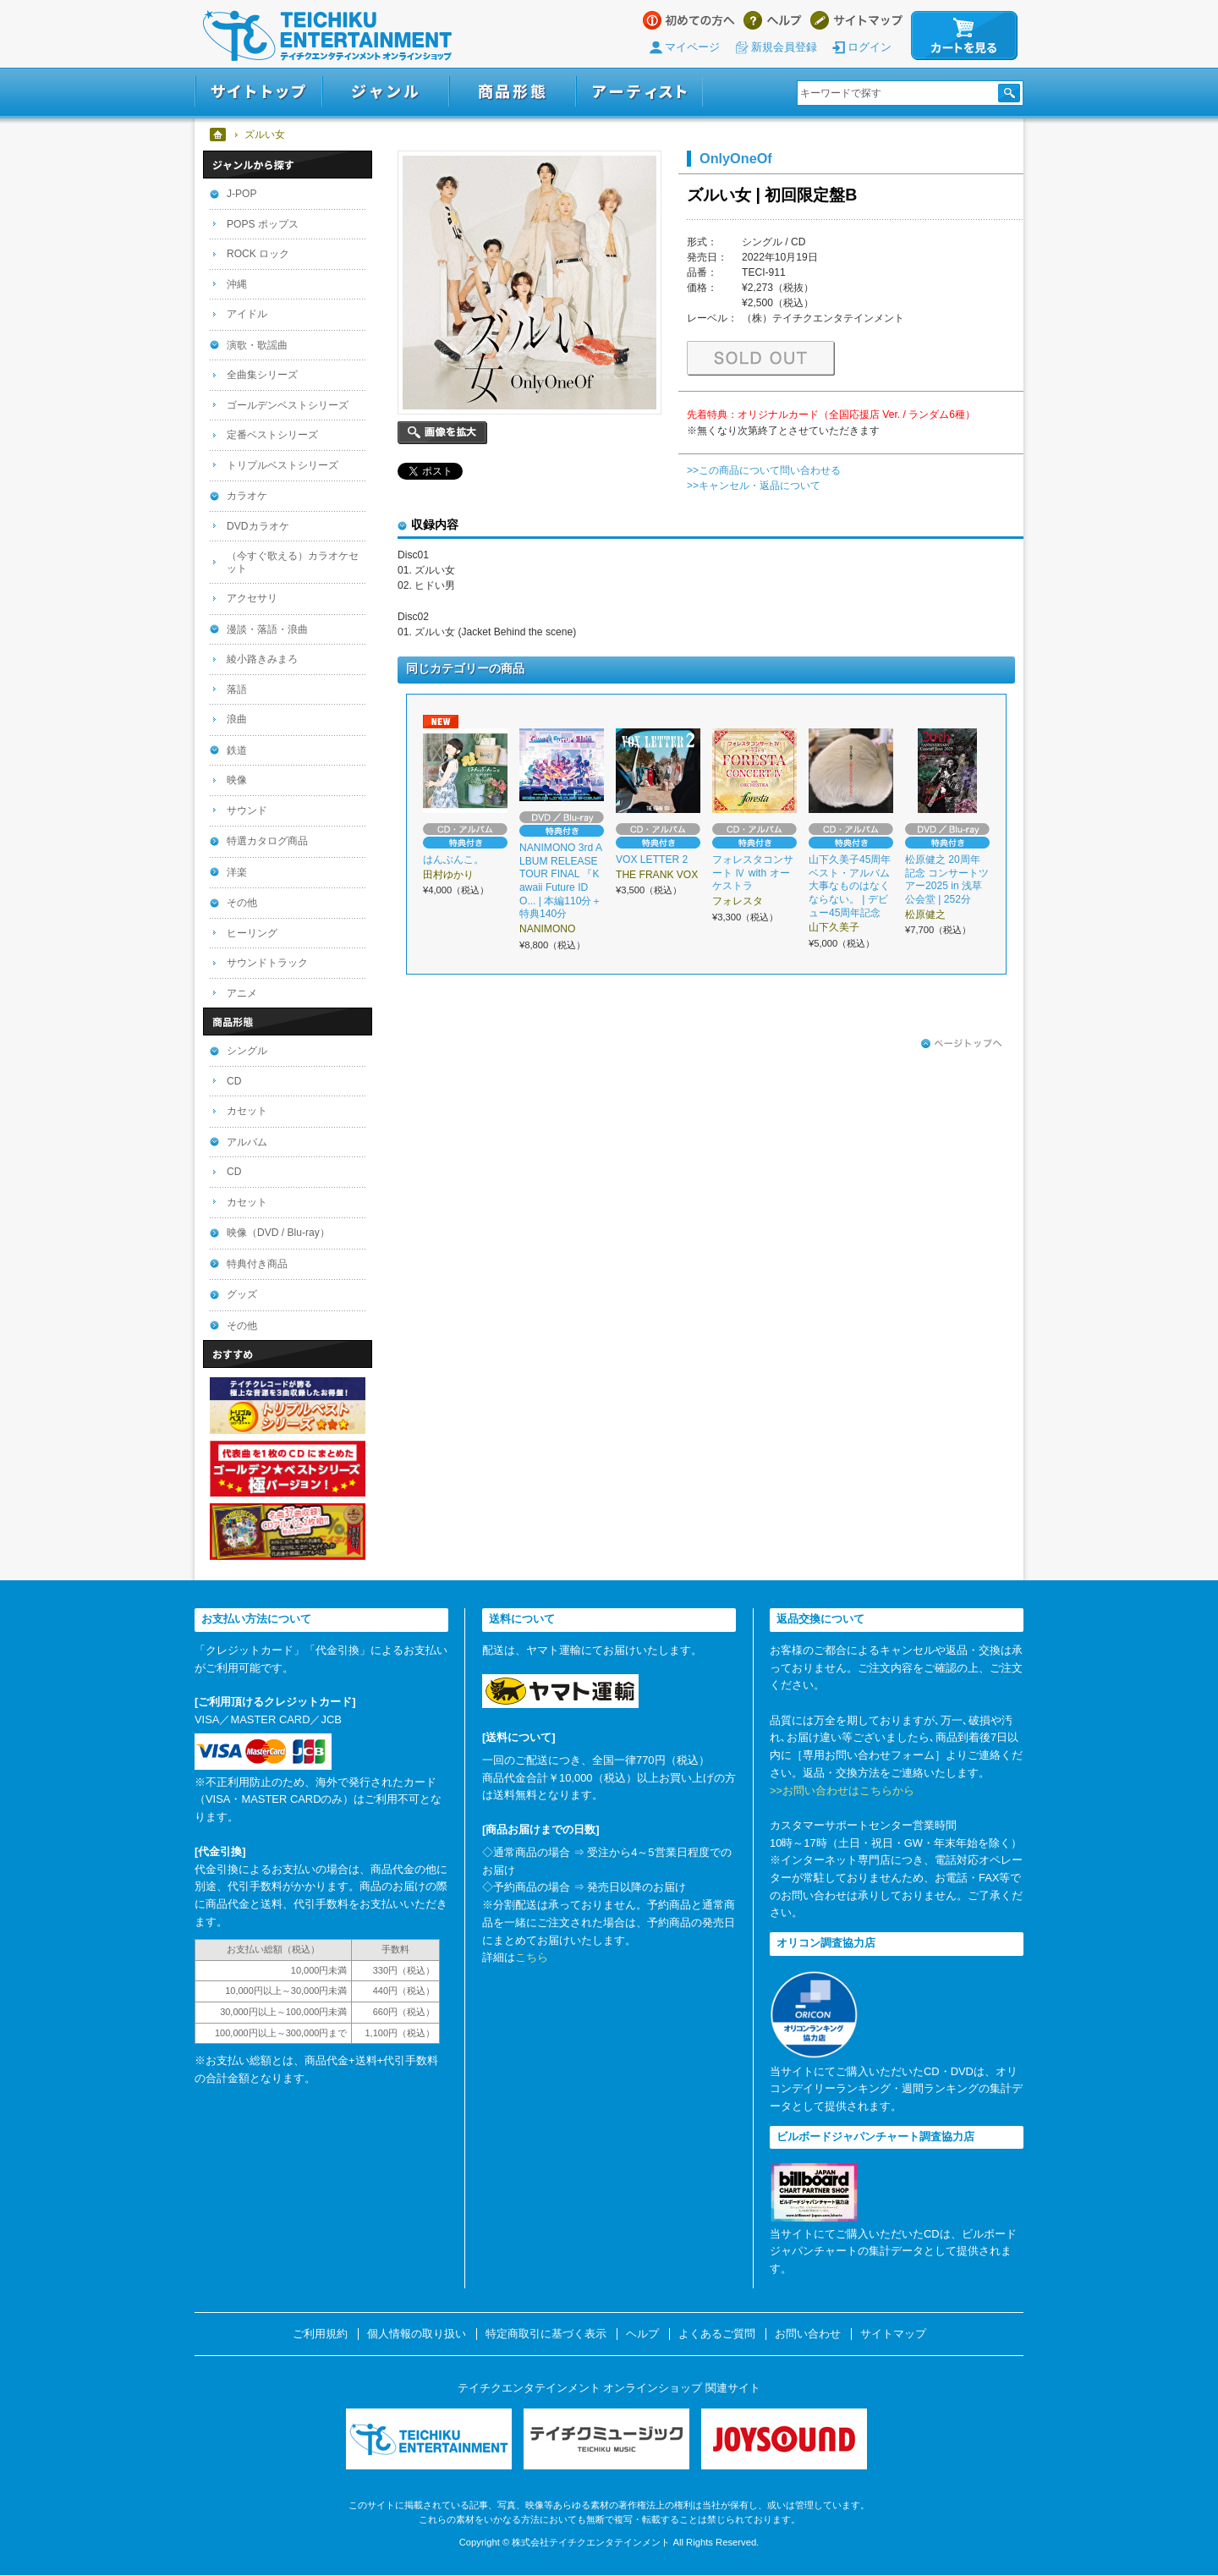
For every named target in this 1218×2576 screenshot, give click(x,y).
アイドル (247, 314)
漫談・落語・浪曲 (267, 629)
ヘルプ (772, 20)
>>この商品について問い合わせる (764, 470)
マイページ (692, 47)
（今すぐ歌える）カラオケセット (293, 562)
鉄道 (237, 750)
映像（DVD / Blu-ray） (278, 1233)
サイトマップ (856, 20)
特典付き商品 (257, 1264)
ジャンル (385, 92)
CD (234, 1081)
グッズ (242, 1294)
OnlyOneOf (736, 158)
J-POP (242, 194)
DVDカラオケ (258, 526)
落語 (237, 689)
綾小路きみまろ (262, 659)
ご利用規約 (320, 2334)
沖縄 (237, 284)
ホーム (219, 134)
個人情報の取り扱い (416, 2334)
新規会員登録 (784, 47)
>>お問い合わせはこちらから (842, 1790)
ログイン (870, 47)
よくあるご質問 (716, 2334)
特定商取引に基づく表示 (546, 2334)
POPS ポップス (263, 224)
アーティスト (639, 92)
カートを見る (964, 35)
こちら (531, 1957)
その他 (242, 903)
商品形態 (512, 92)
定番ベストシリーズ (272, 435)
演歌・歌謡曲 (257, 345)
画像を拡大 (442, 432)
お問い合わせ (808, 2334)
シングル (247, 1051)
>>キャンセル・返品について (753, 486)
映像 (237, 780)
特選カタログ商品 (267, 841)
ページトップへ (961, 1044)
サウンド (247, 810)
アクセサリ (252, 598)
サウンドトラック (267, 963)
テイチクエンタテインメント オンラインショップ (327, 35)
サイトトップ (258, 92)
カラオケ (247, 496)
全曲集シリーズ (262, 375)
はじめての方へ (689, 20)
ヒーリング (252, 933)
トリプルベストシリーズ (282, 465)
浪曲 (237, 719)
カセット (247, 1111)
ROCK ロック (258, 254)
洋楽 (237, 872)
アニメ (242, 993)
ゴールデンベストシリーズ (287, 405)
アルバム (247, 1142)
